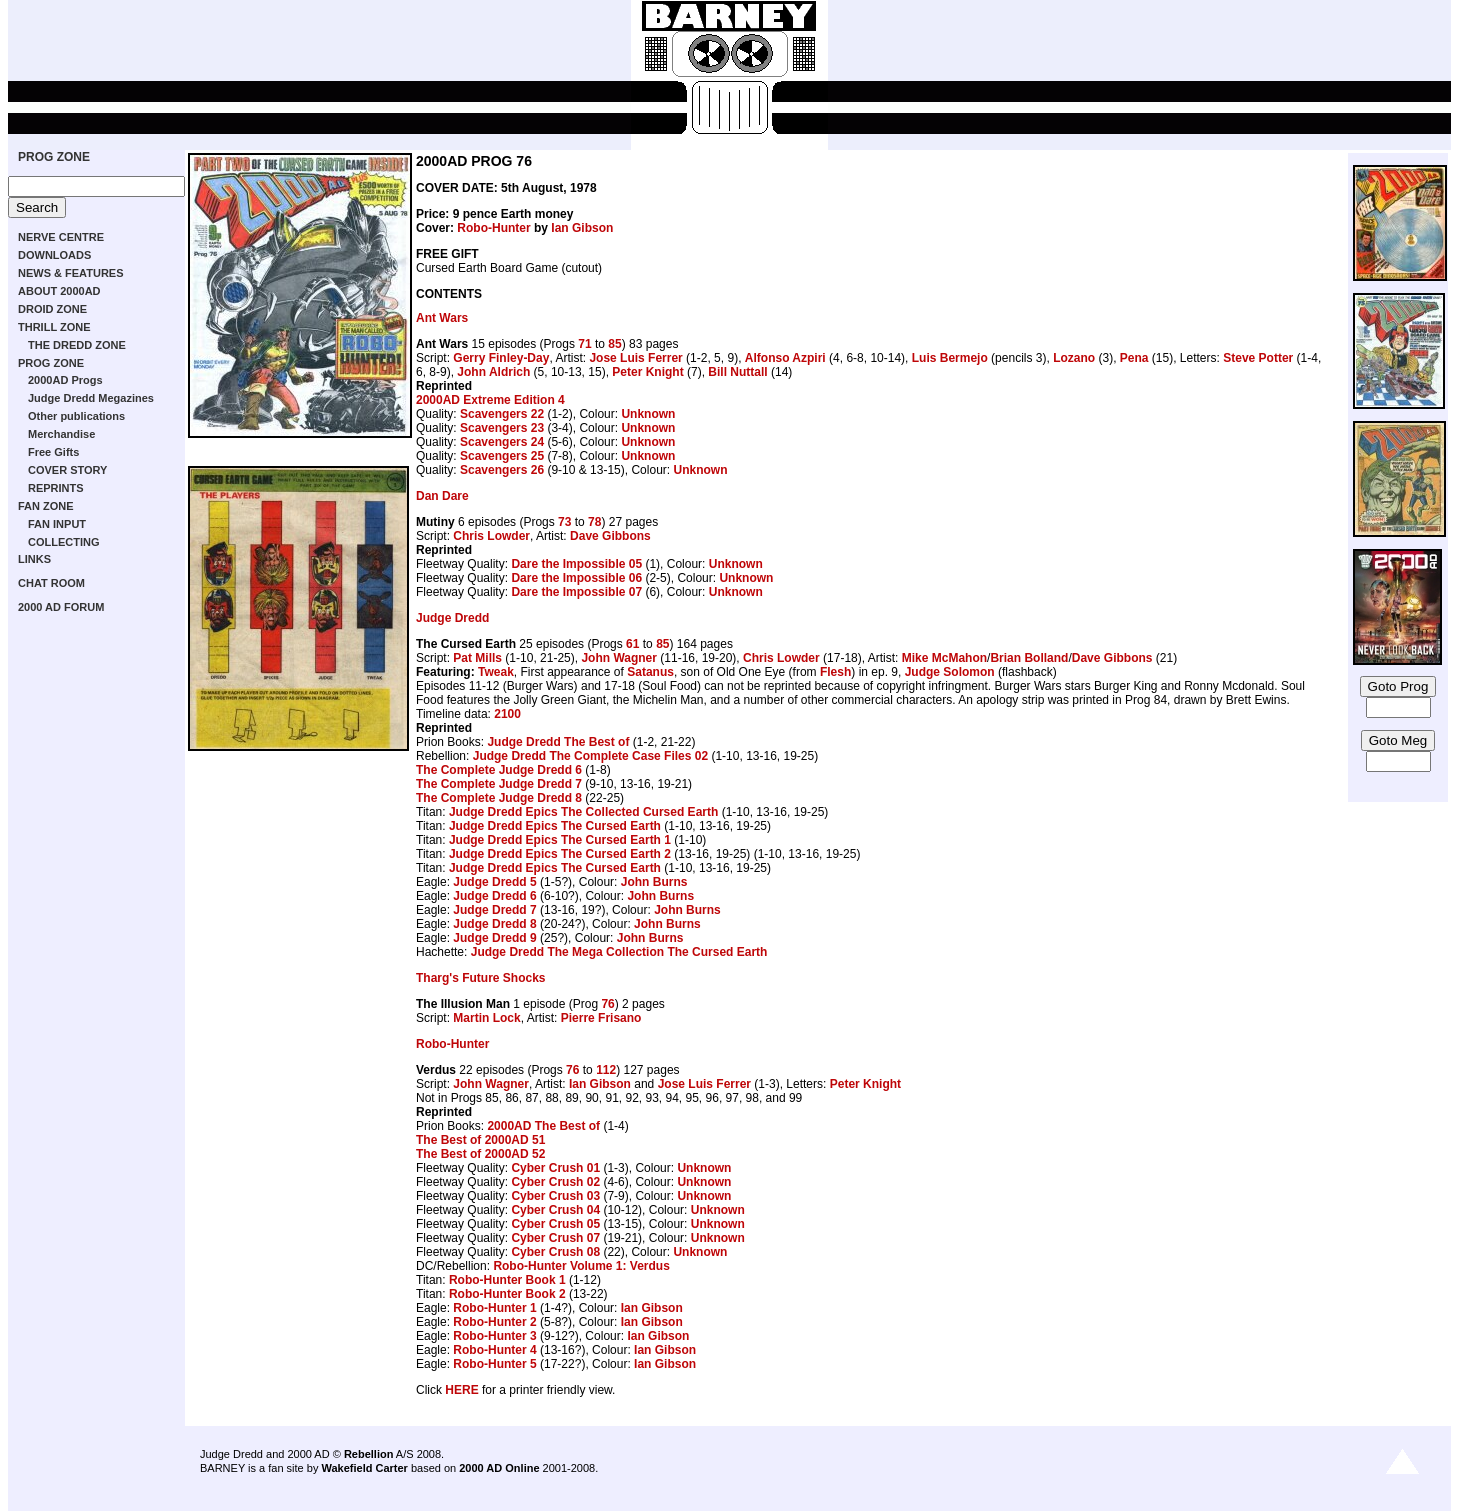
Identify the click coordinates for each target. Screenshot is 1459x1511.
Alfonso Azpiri (785, 358)
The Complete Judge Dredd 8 (499, 798)
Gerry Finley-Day (501, 358)
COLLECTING (64, 542)
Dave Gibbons (610, 536)
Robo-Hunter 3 (494, 1336)
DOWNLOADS (54, 255)
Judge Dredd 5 (494, 882)
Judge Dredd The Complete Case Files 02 (590, 756)
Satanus (650, 672)
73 (564, 522)
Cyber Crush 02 (555, 1182)
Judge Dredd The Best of (558, 742)
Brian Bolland (1029, 658)
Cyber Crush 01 (555, 1168)
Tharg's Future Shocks (481, 978)
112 (606, 1070)
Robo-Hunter (493, 228)
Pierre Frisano (601, 1018)
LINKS (34, 559)
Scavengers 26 (502, 470)
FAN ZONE (46, 506)
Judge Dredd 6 (494, 896)
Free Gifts (53, 452)
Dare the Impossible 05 (576, 564)
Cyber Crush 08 (555, 1252)
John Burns (654, 882)
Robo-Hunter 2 (494, 1322)
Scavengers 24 (502, 442)
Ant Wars (442, 318)
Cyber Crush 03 (555, 1196)
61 (632, 644)
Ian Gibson (582, 228)
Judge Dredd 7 (494, 910)
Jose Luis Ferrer (635, 358)
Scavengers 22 (502, 414)
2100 (507, 714)
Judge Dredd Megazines (91, 398)
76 (607, 1004)
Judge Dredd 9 (494, 938)
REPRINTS (56, 488)
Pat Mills (477, 658)
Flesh (835, 672)
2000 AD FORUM (61, 607)
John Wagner (619, 658)
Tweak (496, 672)
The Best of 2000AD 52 (480, 1154)
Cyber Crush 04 (555, 1210)
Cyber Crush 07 (555, 1238)
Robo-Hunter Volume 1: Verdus (581, 1266)
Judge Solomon (950, 672)
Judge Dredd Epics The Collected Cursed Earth (583, 812)
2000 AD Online (499, 1468)
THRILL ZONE (54, 327)
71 (584, 344)
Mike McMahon (944, 658)
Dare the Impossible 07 (576, 592)
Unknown (648, 414)
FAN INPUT (57, 524)
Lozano (1074, 358)
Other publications (76, 416)
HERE (461, 1390)
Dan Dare (442, 496)
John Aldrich (493, 372)
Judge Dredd (452, 618)
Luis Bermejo (950, 358)
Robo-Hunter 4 (494, 1350)
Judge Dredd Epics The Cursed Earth (555, 826)
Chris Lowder (491, 536)
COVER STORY (67, 470)
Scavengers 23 (502, 428)
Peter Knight (647, 372)
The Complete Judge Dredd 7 (499, 784)
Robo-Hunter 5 (494, 1364)
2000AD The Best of (543, 1126)
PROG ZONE (54, 157)
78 (594, 522)
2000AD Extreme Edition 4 (490, 400)
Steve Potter (1258, 358)
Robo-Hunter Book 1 (507, 1280)
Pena (1134, 358)
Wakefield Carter (364, 1468)
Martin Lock (486, 1018)
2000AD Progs (65, 380)
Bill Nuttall (737, 372)
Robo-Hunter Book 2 (507, 1294)
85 (614, 344)
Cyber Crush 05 (555, 1224)
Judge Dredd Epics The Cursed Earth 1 (560, 840)
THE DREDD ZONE (77, 345)
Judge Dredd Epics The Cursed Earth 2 (560, 854)
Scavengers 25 (502, 456)
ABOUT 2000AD (59, 291)
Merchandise (61, 434)
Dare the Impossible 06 (576, 578)
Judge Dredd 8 (494, 924)
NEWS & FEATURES (71, 273)
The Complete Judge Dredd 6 (499, 770)
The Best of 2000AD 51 (480, 1140)
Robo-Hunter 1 (494, 1308)
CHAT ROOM (51, 583)
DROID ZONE (52, 309)
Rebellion (369, 1454)
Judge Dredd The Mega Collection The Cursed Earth (619, 952)
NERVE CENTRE (61, 237)
